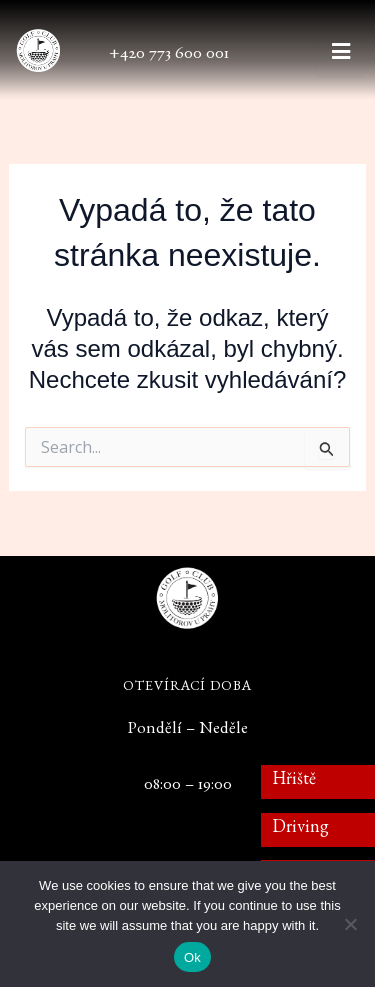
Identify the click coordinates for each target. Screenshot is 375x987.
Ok (192, 957)
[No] (350, 924)
